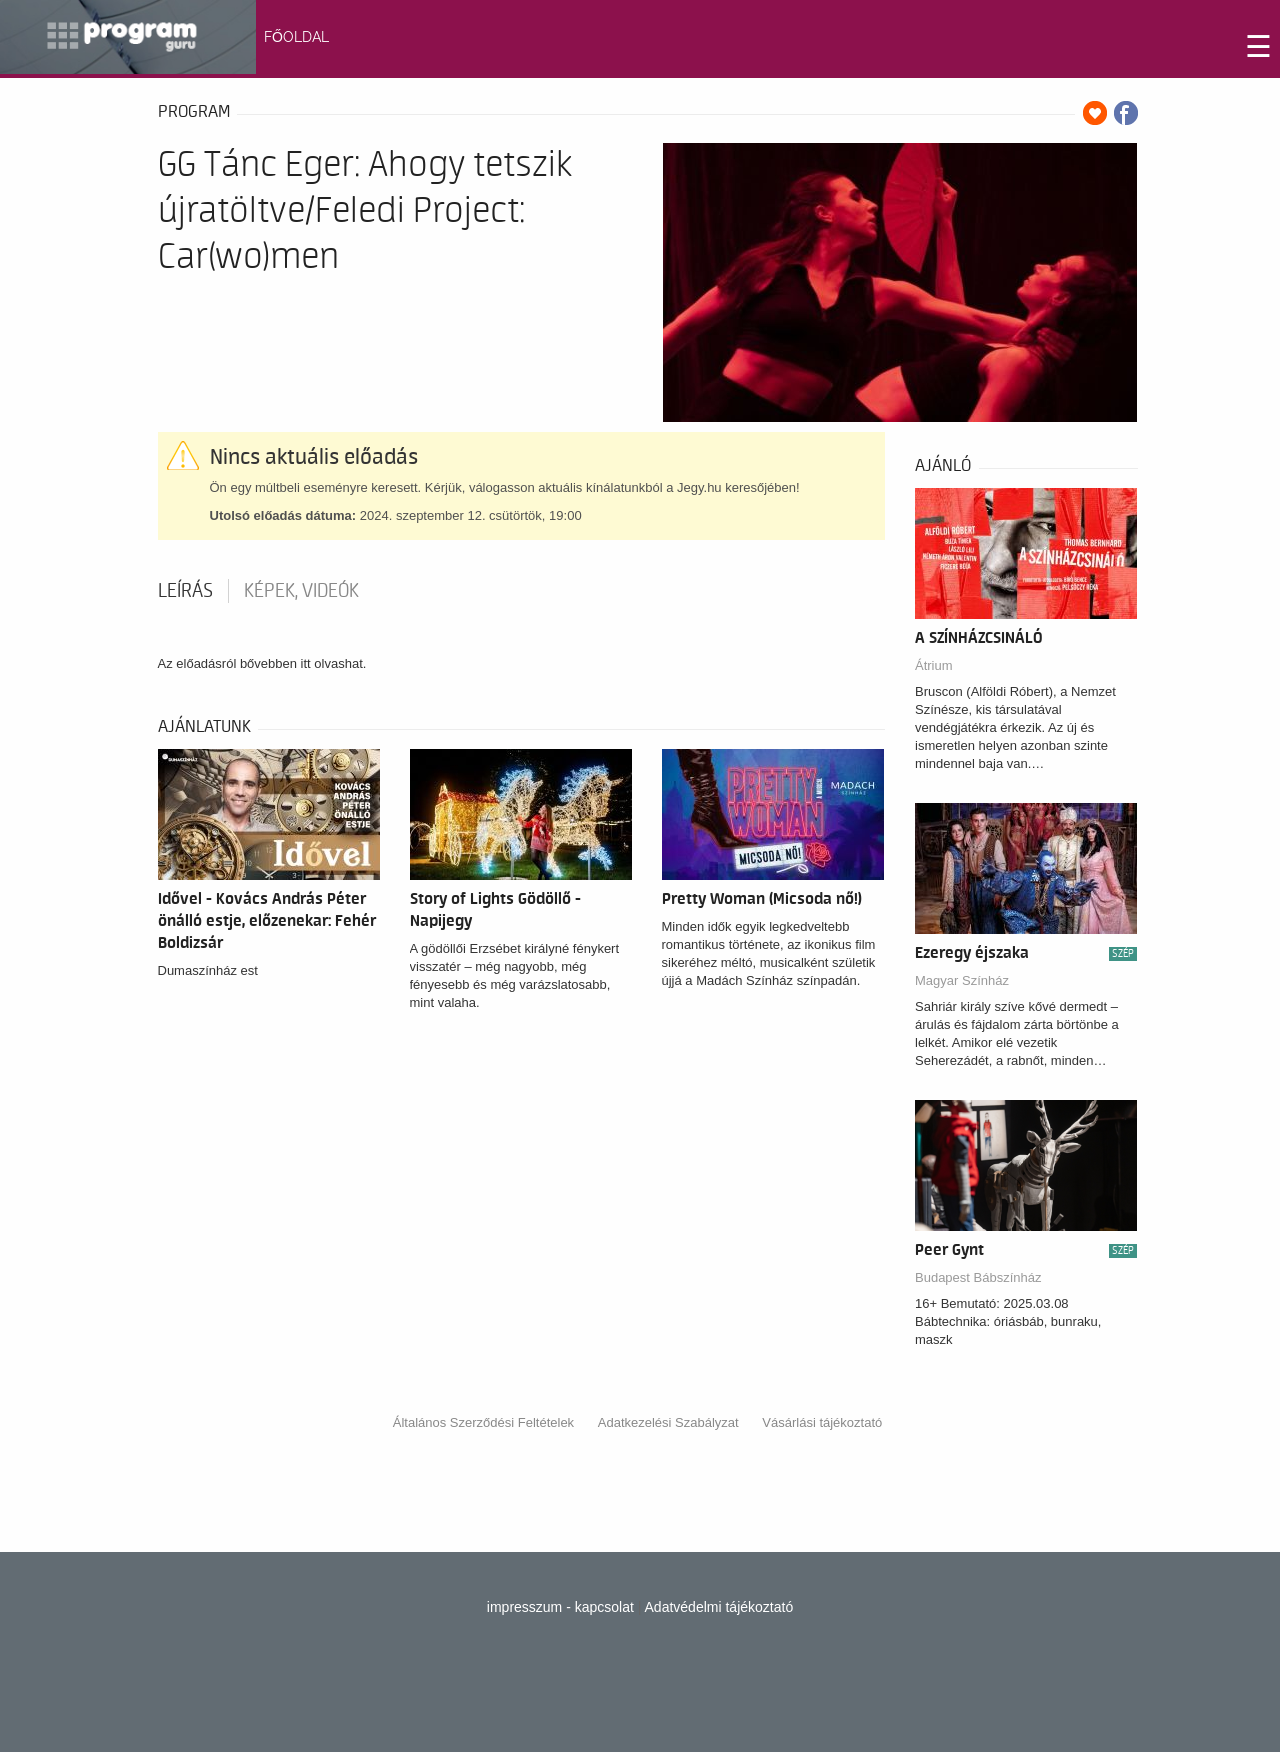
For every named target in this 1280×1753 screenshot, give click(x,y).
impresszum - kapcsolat (560, 1607)
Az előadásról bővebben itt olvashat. (262, 663)
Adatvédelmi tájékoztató (719, 1607)
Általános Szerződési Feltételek (483, 1422)
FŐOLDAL (296, 37)
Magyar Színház (962, 980)
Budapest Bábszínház (978, 1277)
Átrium (934, 665)
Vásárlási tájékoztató (822, 1422)
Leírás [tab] (185, 591)
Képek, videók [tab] (301, 591)
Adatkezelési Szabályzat (668, 1422)
